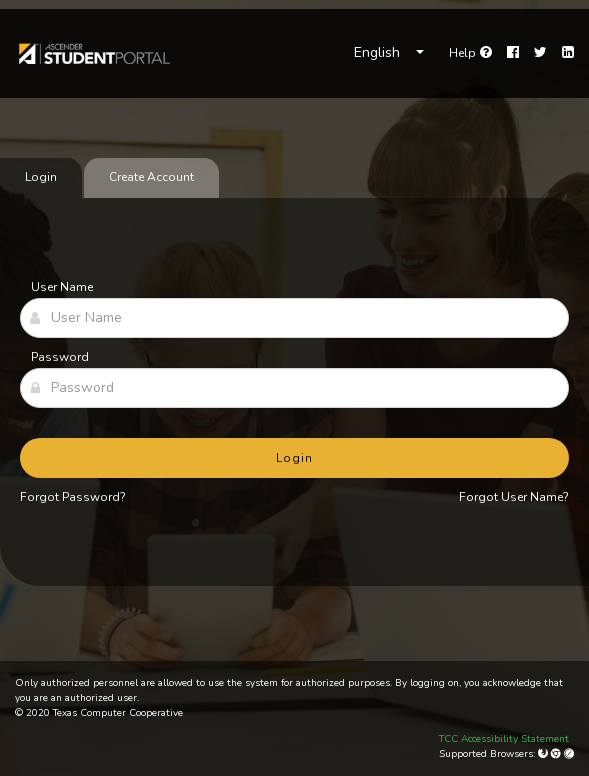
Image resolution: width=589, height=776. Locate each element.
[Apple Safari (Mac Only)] (569, 754)
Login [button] (294, 458)
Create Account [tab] (151, 177)
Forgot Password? (73, 497)
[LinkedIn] (568, 53)
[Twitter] (540, 53)
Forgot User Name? (514, 497)
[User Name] (294, 318)
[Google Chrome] (557, 754)
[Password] (294, 388)
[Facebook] (513, 53)
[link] (93, 54)
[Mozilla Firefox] (544, 754)
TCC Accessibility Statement (504, 739)
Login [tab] (41, 177)
